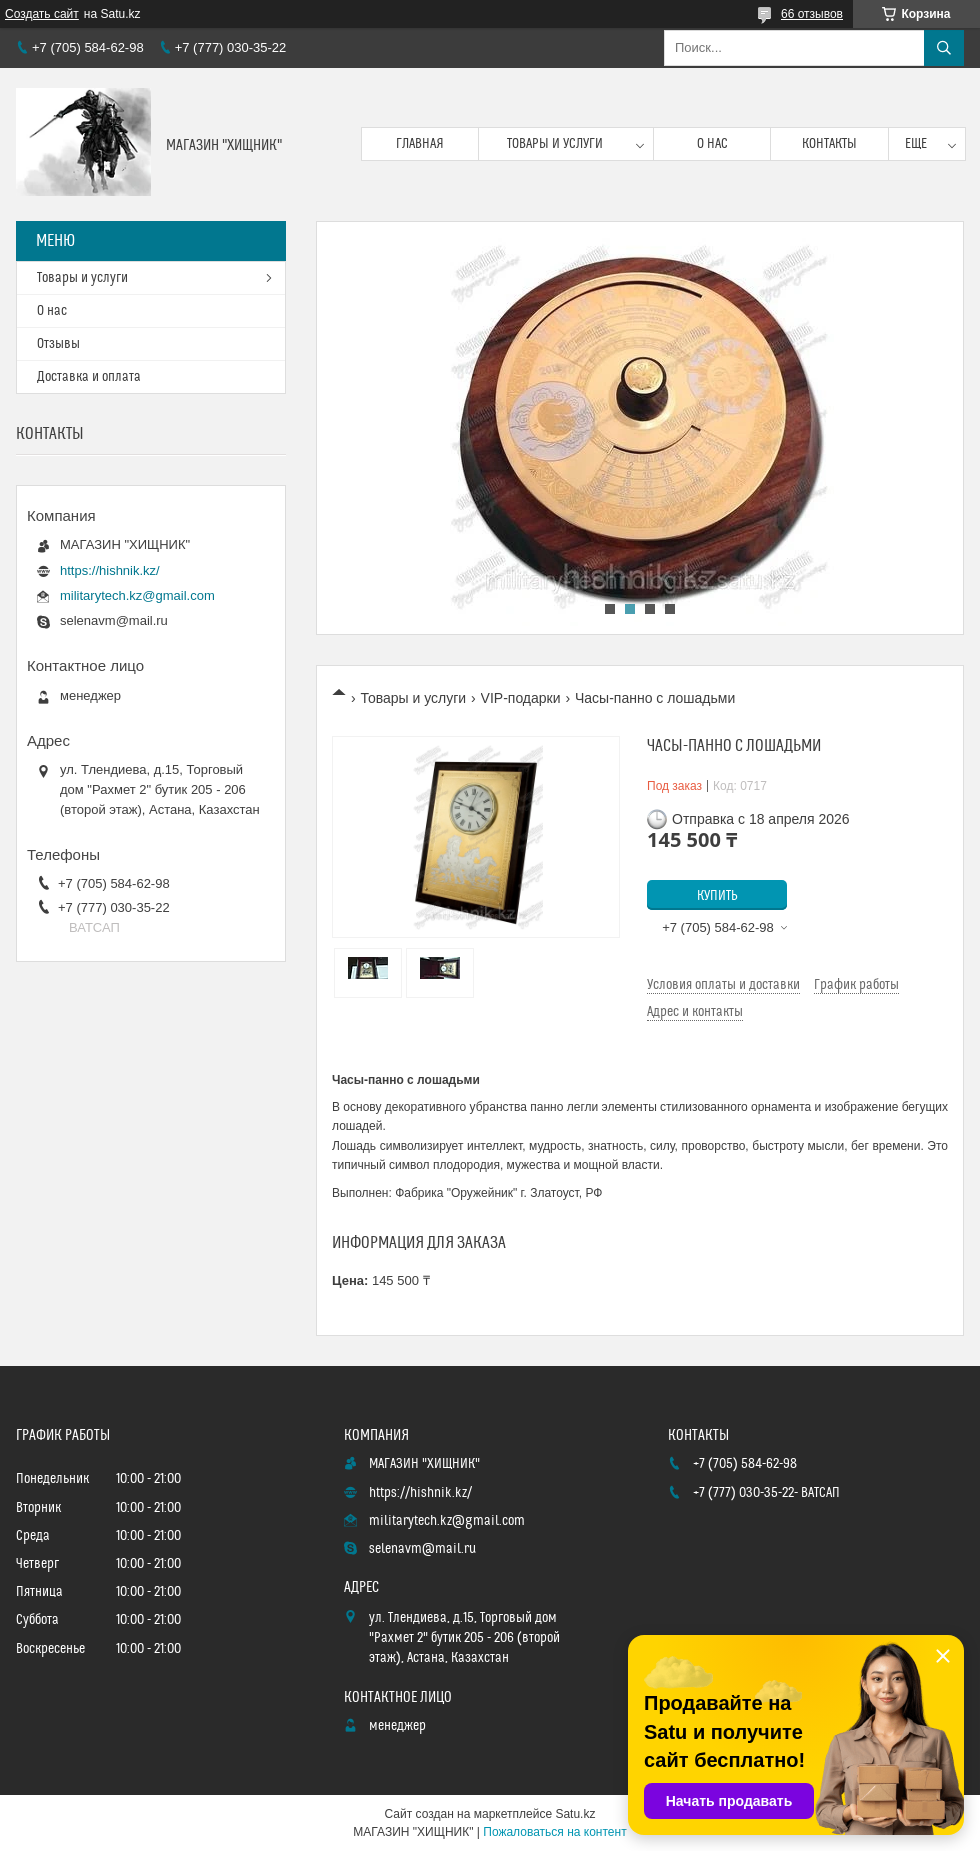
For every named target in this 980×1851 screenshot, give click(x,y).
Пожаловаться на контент (554, 1832)
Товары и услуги (555, 144)
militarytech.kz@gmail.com (137, 595)
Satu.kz (575, 1814)
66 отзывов (812, 14)
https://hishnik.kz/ (110, 570)
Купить (717, 896)
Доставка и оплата (89, 377)
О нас (712, 144)
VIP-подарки (521, 698)
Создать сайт (42, 14)
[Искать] (944, 48)
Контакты (829, 144)
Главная (420, 144)
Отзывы (58, 344)
